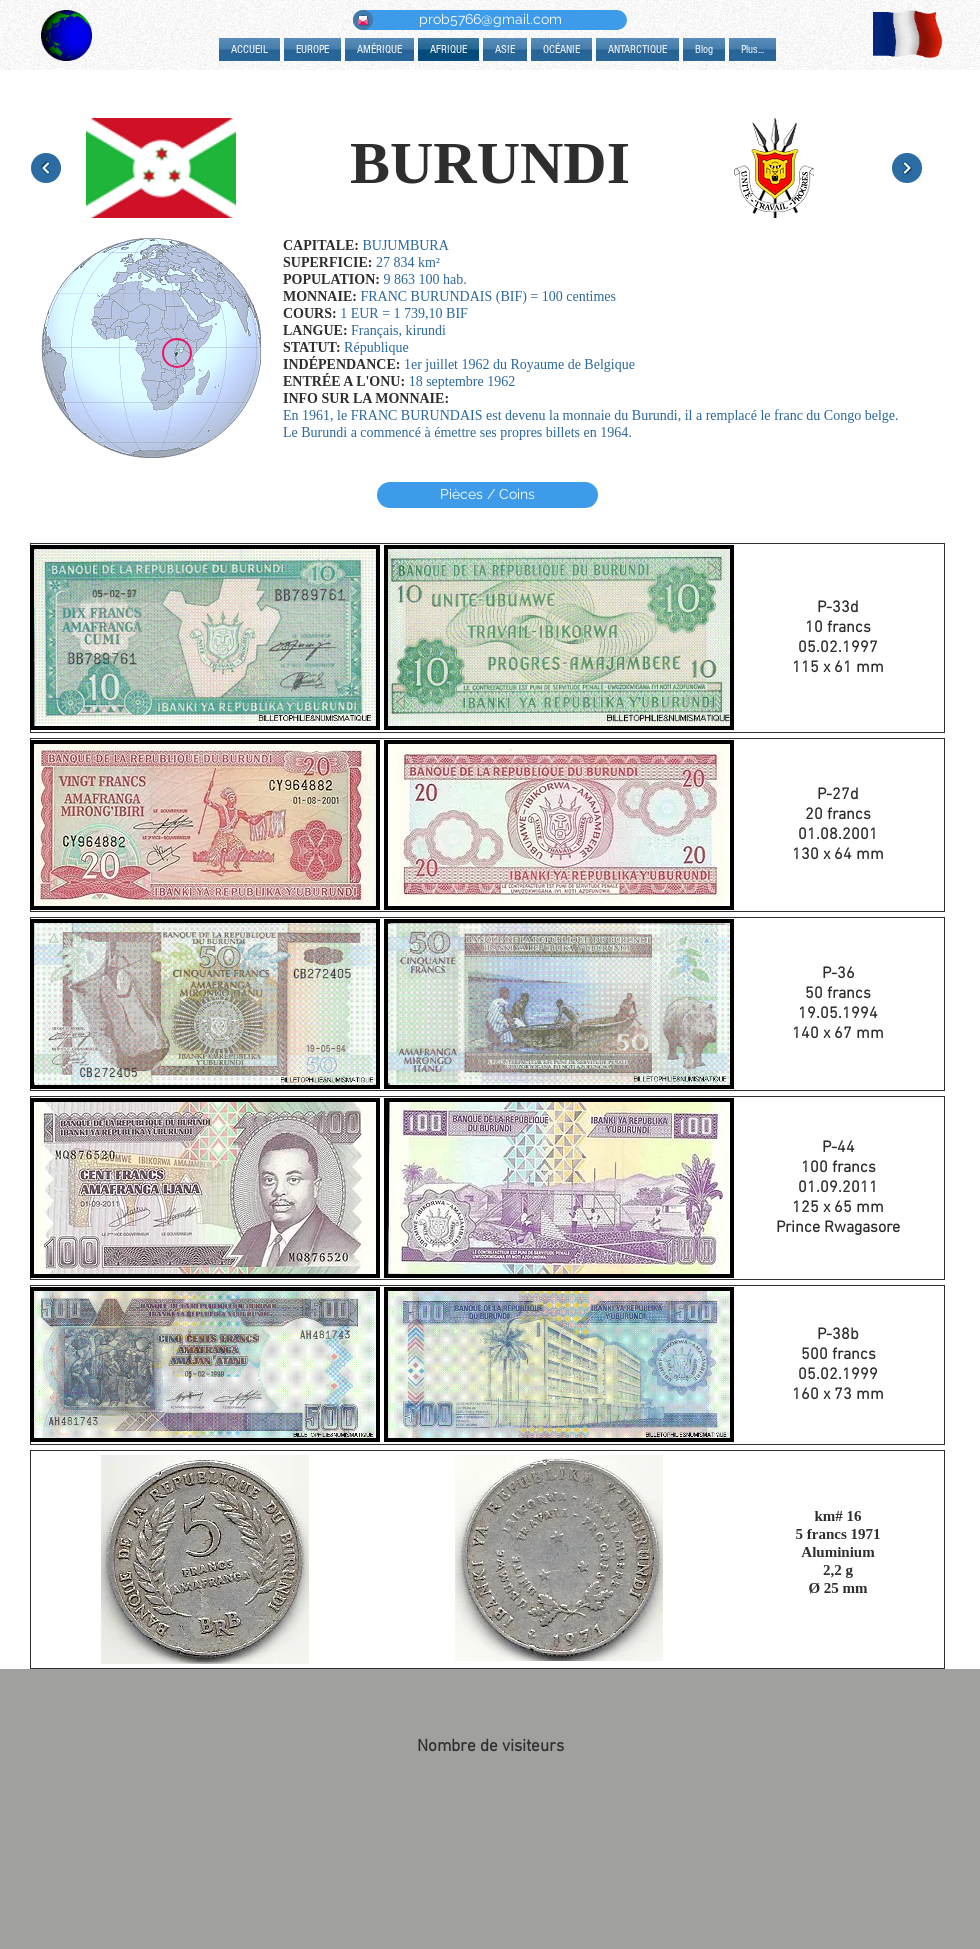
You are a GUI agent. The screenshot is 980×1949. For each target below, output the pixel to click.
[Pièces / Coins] (487, 495)
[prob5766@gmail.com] (490, 20)
